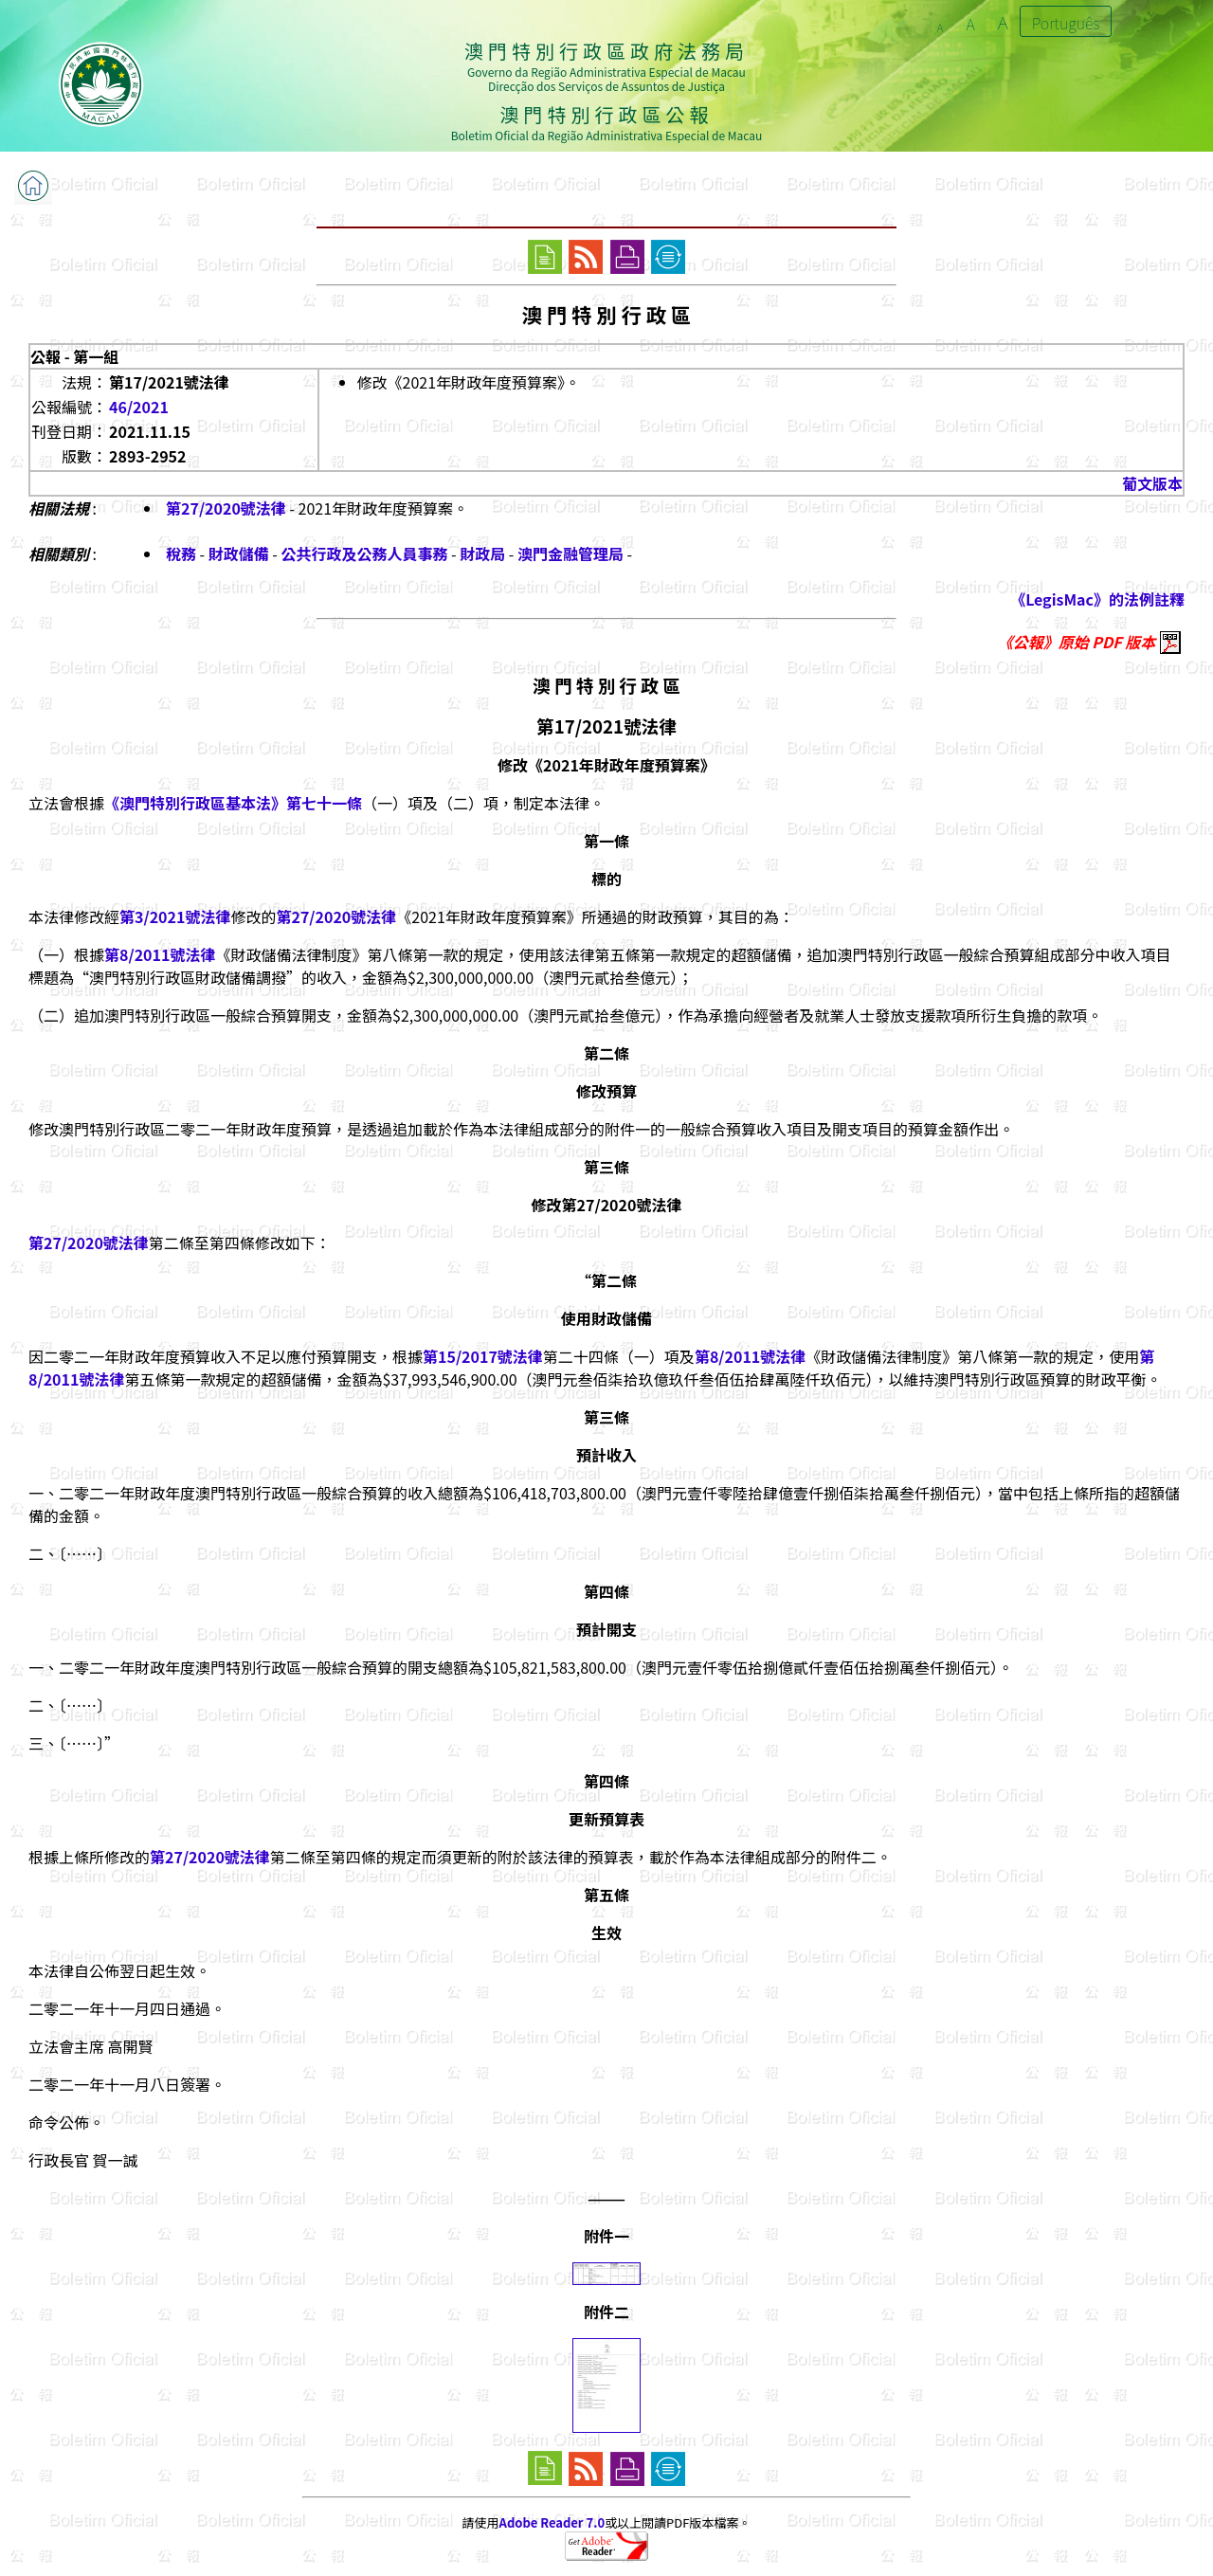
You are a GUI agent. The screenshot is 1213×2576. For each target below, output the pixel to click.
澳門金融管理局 (570, 553)
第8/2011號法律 (159, 954)
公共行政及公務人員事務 (364, 553)
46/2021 (139, 406)
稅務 (181, 553)
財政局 (482, 553)
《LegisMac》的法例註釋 (1097, 599)
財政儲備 (238, 553)
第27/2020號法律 (226, 508)
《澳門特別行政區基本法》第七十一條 (233, 802)
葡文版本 (1152, 483)
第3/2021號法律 (174, 916)
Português (1066, 22)
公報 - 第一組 (74, 356)
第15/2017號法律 (483, 1356)
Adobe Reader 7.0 (552, 2522)
